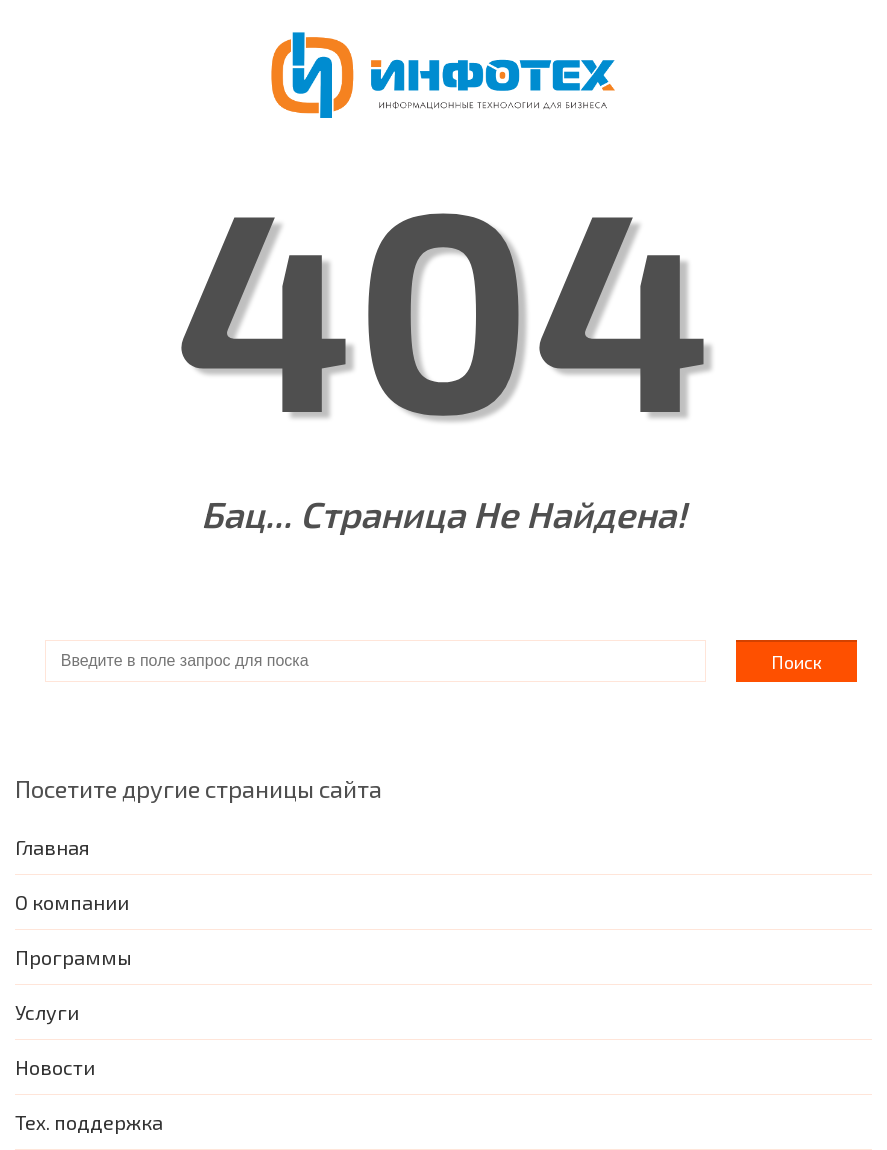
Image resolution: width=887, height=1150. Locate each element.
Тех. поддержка (89, 1122)
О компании (72, 902)
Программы (73, 957)
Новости (55, 1067)
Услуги (47, 1012)
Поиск (796, 662)
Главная (52, 847)
